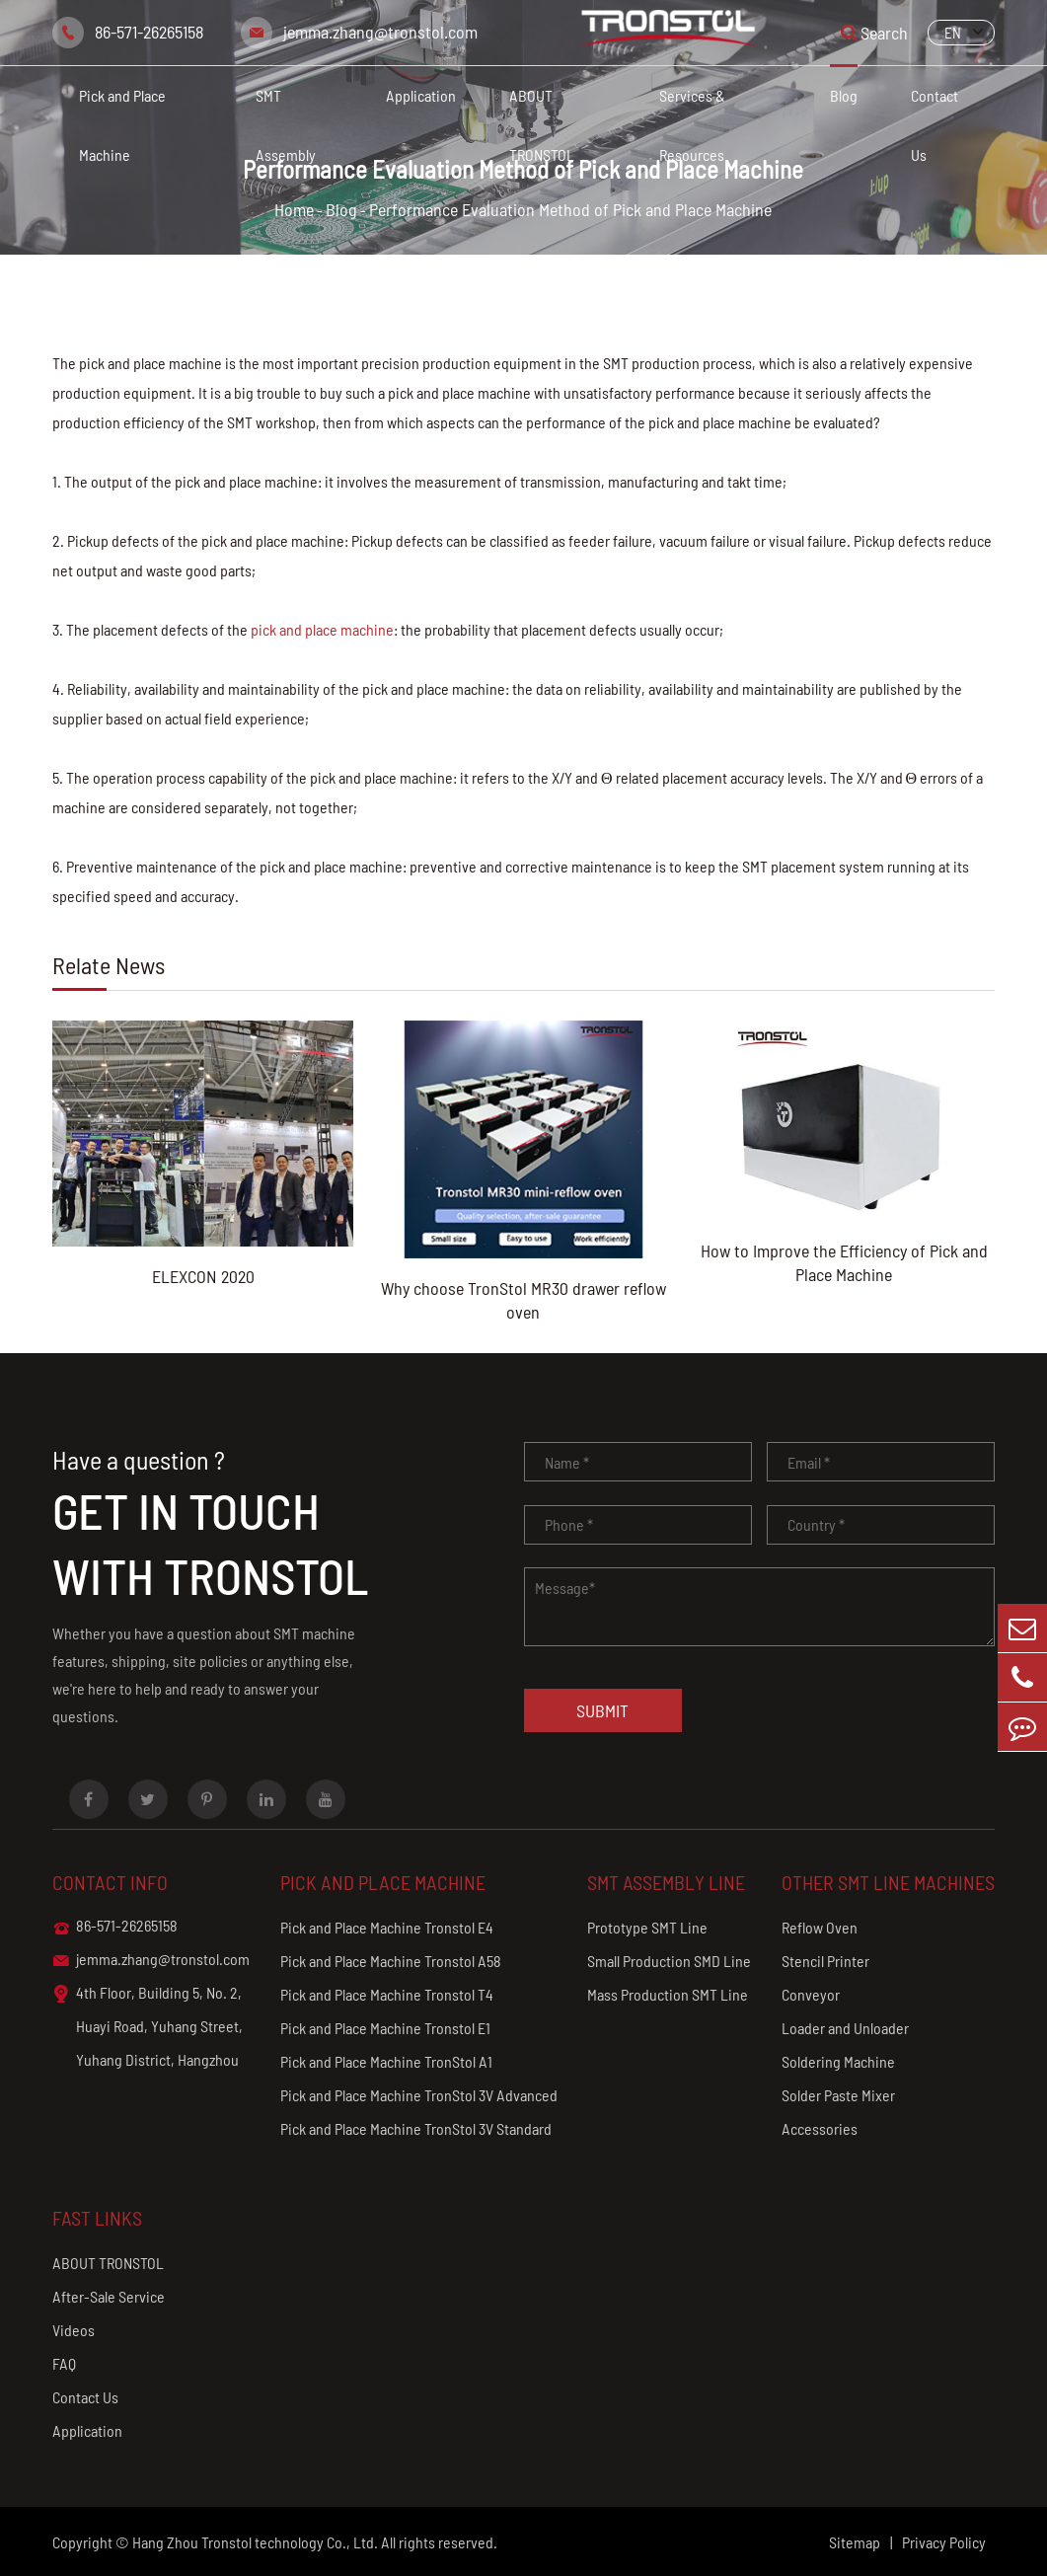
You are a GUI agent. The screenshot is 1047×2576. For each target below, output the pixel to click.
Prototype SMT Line (647, 1927)
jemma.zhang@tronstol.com (380, 31)
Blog (844, 95)
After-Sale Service (108, 2296)
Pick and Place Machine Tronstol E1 (385, 2027)
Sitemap (854, 2542)
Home (294, 209)
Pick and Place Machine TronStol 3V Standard (416, 2128)
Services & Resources (692, 125)
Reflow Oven (820, 1927)
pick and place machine (322, 629)
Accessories (820, 2128)
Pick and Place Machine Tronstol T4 (386, 1994)
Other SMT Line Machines (888, 1882)
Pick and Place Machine (122, 125)
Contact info (110, 1882)
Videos (73, 2329)
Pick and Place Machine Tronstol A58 (390, 1960)
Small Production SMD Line (669, 1960)
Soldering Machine (838, 2061)
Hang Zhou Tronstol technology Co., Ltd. (255, 2542)
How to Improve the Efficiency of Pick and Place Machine (844, 1262)
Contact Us (934, 125)
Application (421, 95)
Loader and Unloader (845, 2027)
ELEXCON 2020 (203, 1276)
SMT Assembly (286, 125)
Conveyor (811, 1994)
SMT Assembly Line (666, 1882)
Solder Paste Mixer (838, 2094)
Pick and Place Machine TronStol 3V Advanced (419, 2094)
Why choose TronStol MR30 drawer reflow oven (523, 1300)
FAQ (64, 2363)
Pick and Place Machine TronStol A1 (386, 2061)
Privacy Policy (944, 2542)
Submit (602, 1710)
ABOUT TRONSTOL (541, 125)
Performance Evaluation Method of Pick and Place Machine (570, 209)
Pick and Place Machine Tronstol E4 (386, 1927)
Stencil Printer (825, 1960)
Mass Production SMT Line (667, 1994)
